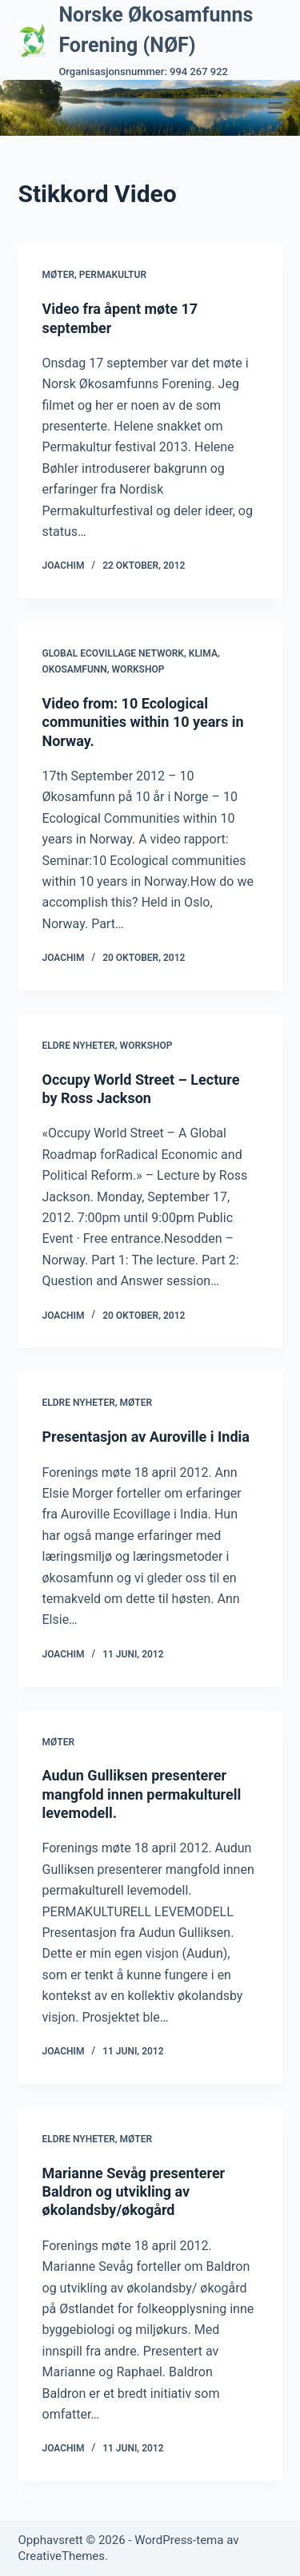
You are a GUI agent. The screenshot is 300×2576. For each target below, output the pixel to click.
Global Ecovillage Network (113, 653)
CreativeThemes (62, 2556)
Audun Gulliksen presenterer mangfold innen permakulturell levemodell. (142, 1794)
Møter (58, 274)
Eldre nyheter (78, 1045)
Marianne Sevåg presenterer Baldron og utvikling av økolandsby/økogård (134, 2192)
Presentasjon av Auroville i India (146, 1436)
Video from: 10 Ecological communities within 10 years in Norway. (143, 722)
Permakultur (112, 274)
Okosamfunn (74, 669)
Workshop (138, 669)
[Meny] (275, 108)
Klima (203, 653)
